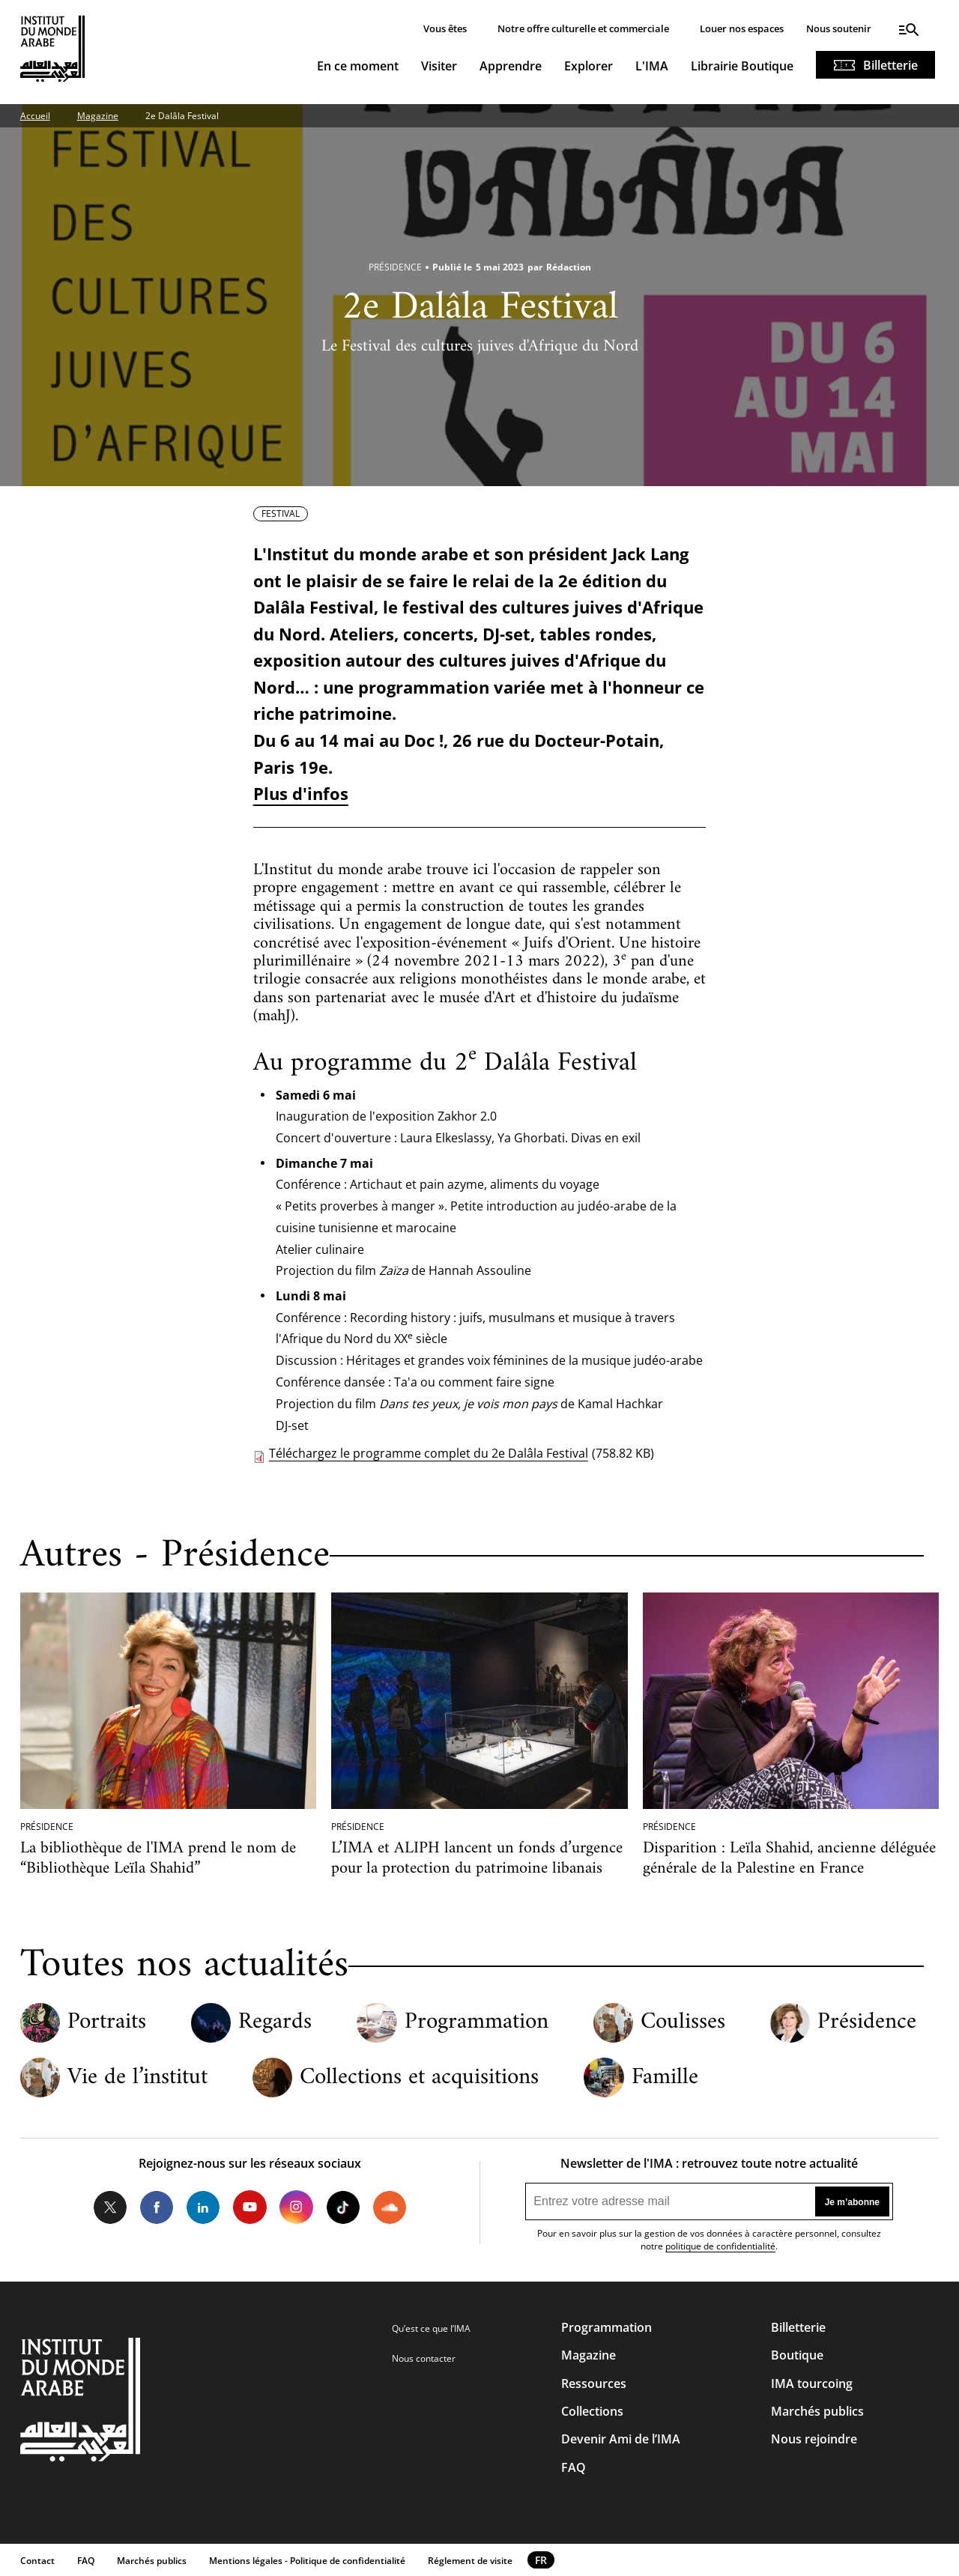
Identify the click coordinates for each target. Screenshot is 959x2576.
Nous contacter (424, 2358)
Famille (665, 2078)
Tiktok (343, 2206)
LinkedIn (203, 2206)
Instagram (295, 2206)
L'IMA (651, 66)
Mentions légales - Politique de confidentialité (307, 2560)
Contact (37, 2560)
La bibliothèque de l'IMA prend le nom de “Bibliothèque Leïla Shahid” (158, 1858)
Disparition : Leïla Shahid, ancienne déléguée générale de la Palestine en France (789, 1858)
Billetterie (890, 65)
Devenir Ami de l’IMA (620, 2439)
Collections (592, 2411)
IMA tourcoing (812, 2383)
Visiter (439, 66)
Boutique (797, 2355)
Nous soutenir (838, 28)
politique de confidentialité (720, 2246)
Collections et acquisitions (419, 2078)
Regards (275, 2022)
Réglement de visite (470, 2560)
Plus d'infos (300, 793)
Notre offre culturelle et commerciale (583, 28)
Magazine (97, 115)
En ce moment (358, 66)
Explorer (588, 66)
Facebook (156, 2206)
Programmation (476, 2022)
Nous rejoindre (814, 2439)
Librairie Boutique (742, 66)
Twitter (110, 2206)
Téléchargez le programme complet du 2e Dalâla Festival (428, 1453)
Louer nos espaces (742, 28)
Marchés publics (817, 2411)
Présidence (866, 2022)
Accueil (35, 115)
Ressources (593, 2383)
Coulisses (683, 2022)
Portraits (106, 2022)
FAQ (573, 2467)
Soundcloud (389, 2206)
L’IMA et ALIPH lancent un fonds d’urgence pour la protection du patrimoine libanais (477, 1858)
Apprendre (511, 66)
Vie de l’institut (137, 2078)
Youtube (249, 2206)
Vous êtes (445, 28)
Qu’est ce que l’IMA (431, 2328)
